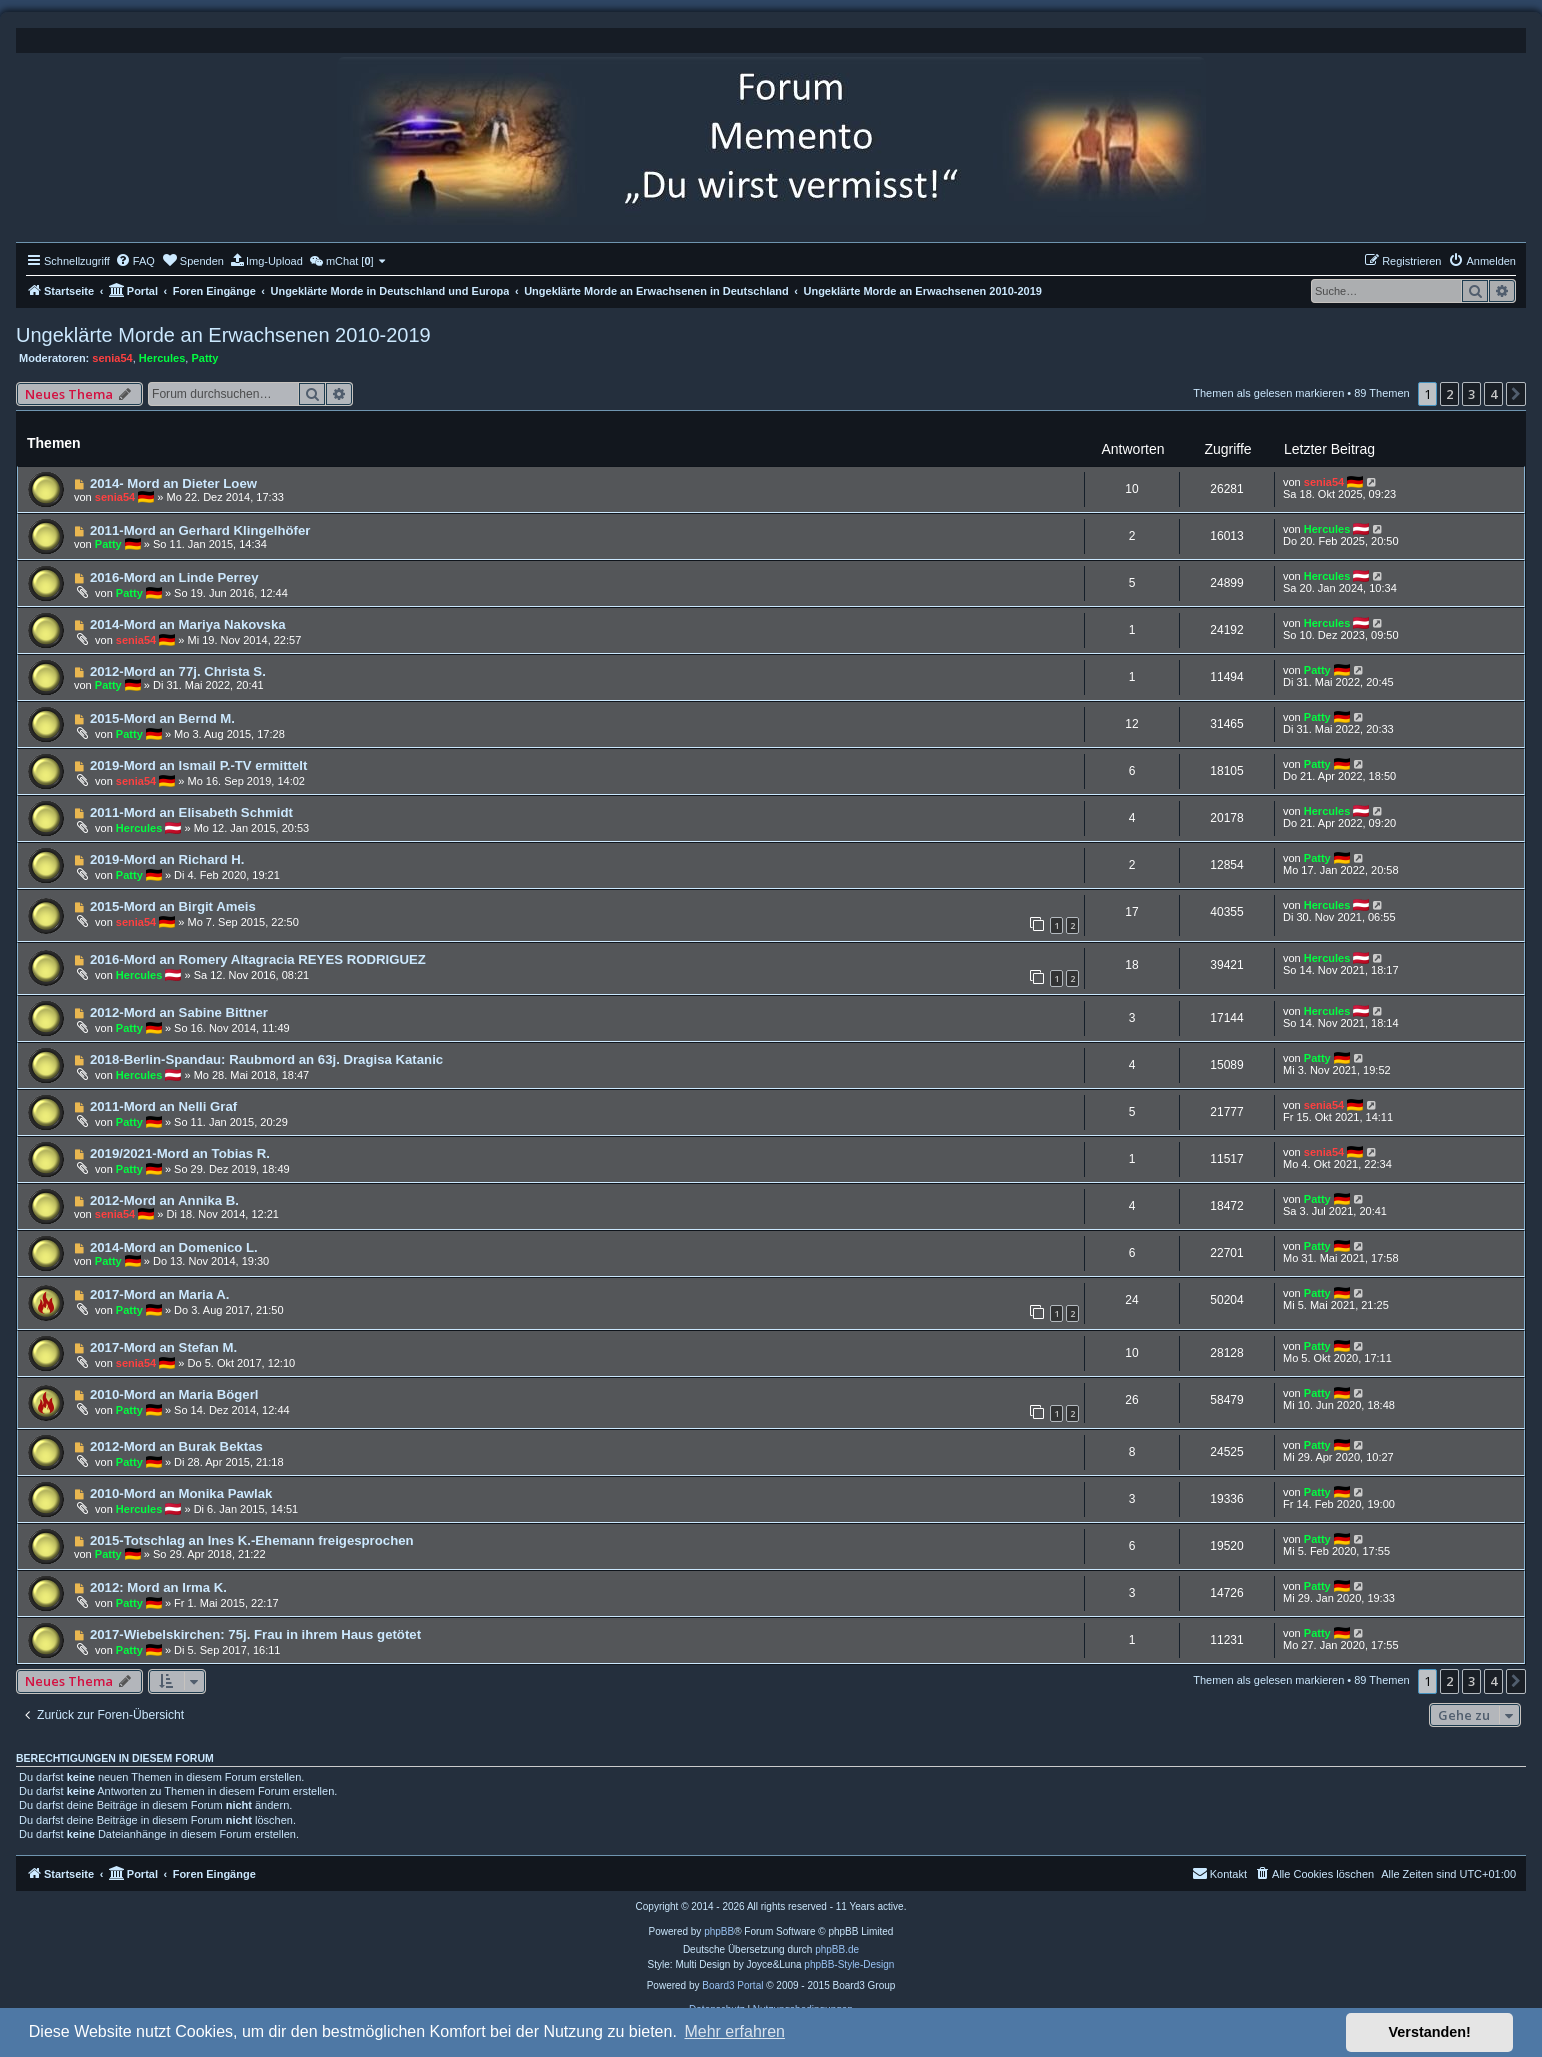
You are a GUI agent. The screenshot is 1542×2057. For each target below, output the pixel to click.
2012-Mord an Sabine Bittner (179, 1012)
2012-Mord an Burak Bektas (176, 1446)
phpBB (719, 1931)
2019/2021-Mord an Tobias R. (180, 1153)
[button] (1516, 394)
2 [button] (1449, 394)
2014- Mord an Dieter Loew (173, 483)
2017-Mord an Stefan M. (163, 1347)
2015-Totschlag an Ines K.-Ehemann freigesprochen (252, 1540)
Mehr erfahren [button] (734, 2031)
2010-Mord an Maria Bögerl (174, 1394)
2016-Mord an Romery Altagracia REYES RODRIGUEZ (258, 959)
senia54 (112, 358)
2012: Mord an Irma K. (158, 1587)
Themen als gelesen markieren (1268, 393)
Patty (204, 358)
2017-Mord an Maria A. (160, 1294)
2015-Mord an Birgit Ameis (173, 906)
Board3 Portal (732, 1985)
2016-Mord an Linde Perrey (174, 577)
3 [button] (1471, 394)
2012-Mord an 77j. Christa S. (178, 671)
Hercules (162, 358)
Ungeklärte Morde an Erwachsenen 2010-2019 (223, 335)
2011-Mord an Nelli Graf (163, 1106)
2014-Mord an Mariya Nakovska (188, 624)
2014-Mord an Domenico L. (174, 1247)
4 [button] (1493, 394)
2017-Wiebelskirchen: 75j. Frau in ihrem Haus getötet (255, 1634)
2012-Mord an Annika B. (164, 1200)
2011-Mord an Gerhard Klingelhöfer (200, 530)
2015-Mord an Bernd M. (162, 718)
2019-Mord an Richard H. (167, 859)
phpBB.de (837, 1949)
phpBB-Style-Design (849, 1964)
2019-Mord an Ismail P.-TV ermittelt (198, 765)
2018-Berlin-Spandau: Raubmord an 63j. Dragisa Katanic (266, 1059)
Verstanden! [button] (1430, 2032)
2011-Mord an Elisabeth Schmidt (191, 812)
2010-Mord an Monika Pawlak (181, 1493)
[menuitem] (135, 261)
